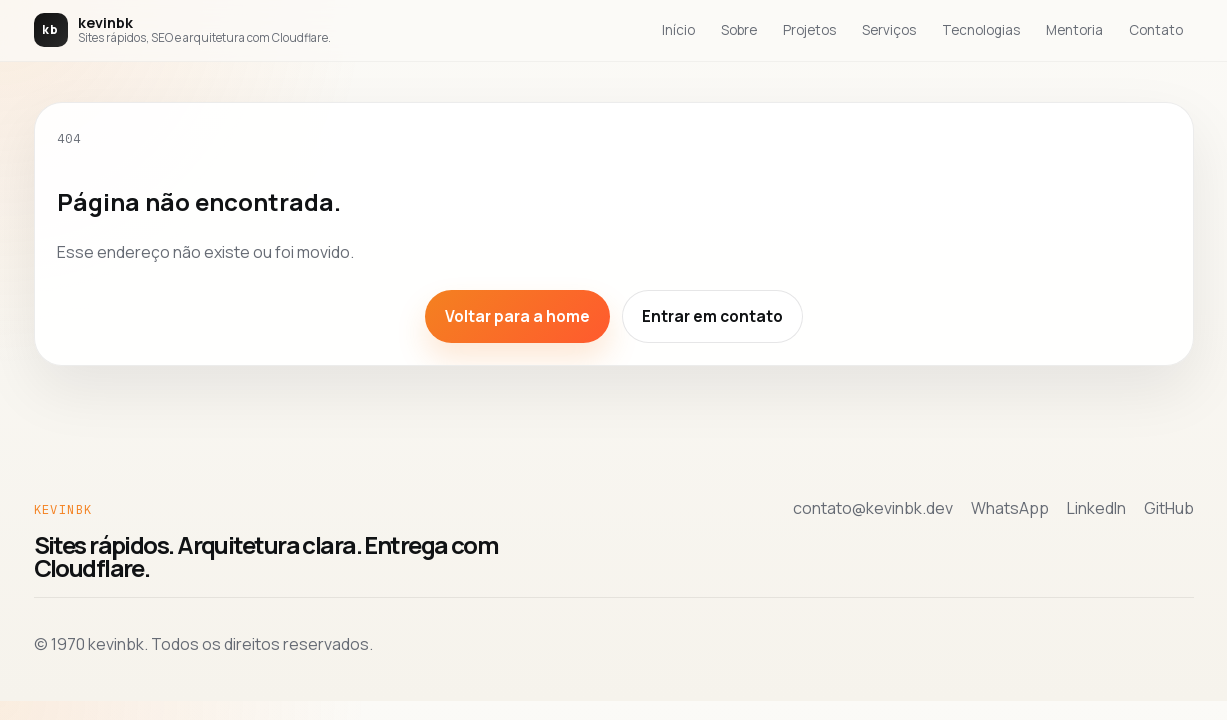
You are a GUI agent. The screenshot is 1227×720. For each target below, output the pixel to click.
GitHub (1169, 508)
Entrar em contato (712, 316)
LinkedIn (1096, 508)
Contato (1156, 30)
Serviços (889, 30)
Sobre (739, 30)
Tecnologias (981, 30)
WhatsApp (1010, 508)
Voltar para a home (517, 316)
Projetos (809, 30)
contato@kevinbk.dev (873, 508)
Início (678, 30)
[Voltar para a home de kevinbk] (182, 30)
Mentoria (1074, 30)
